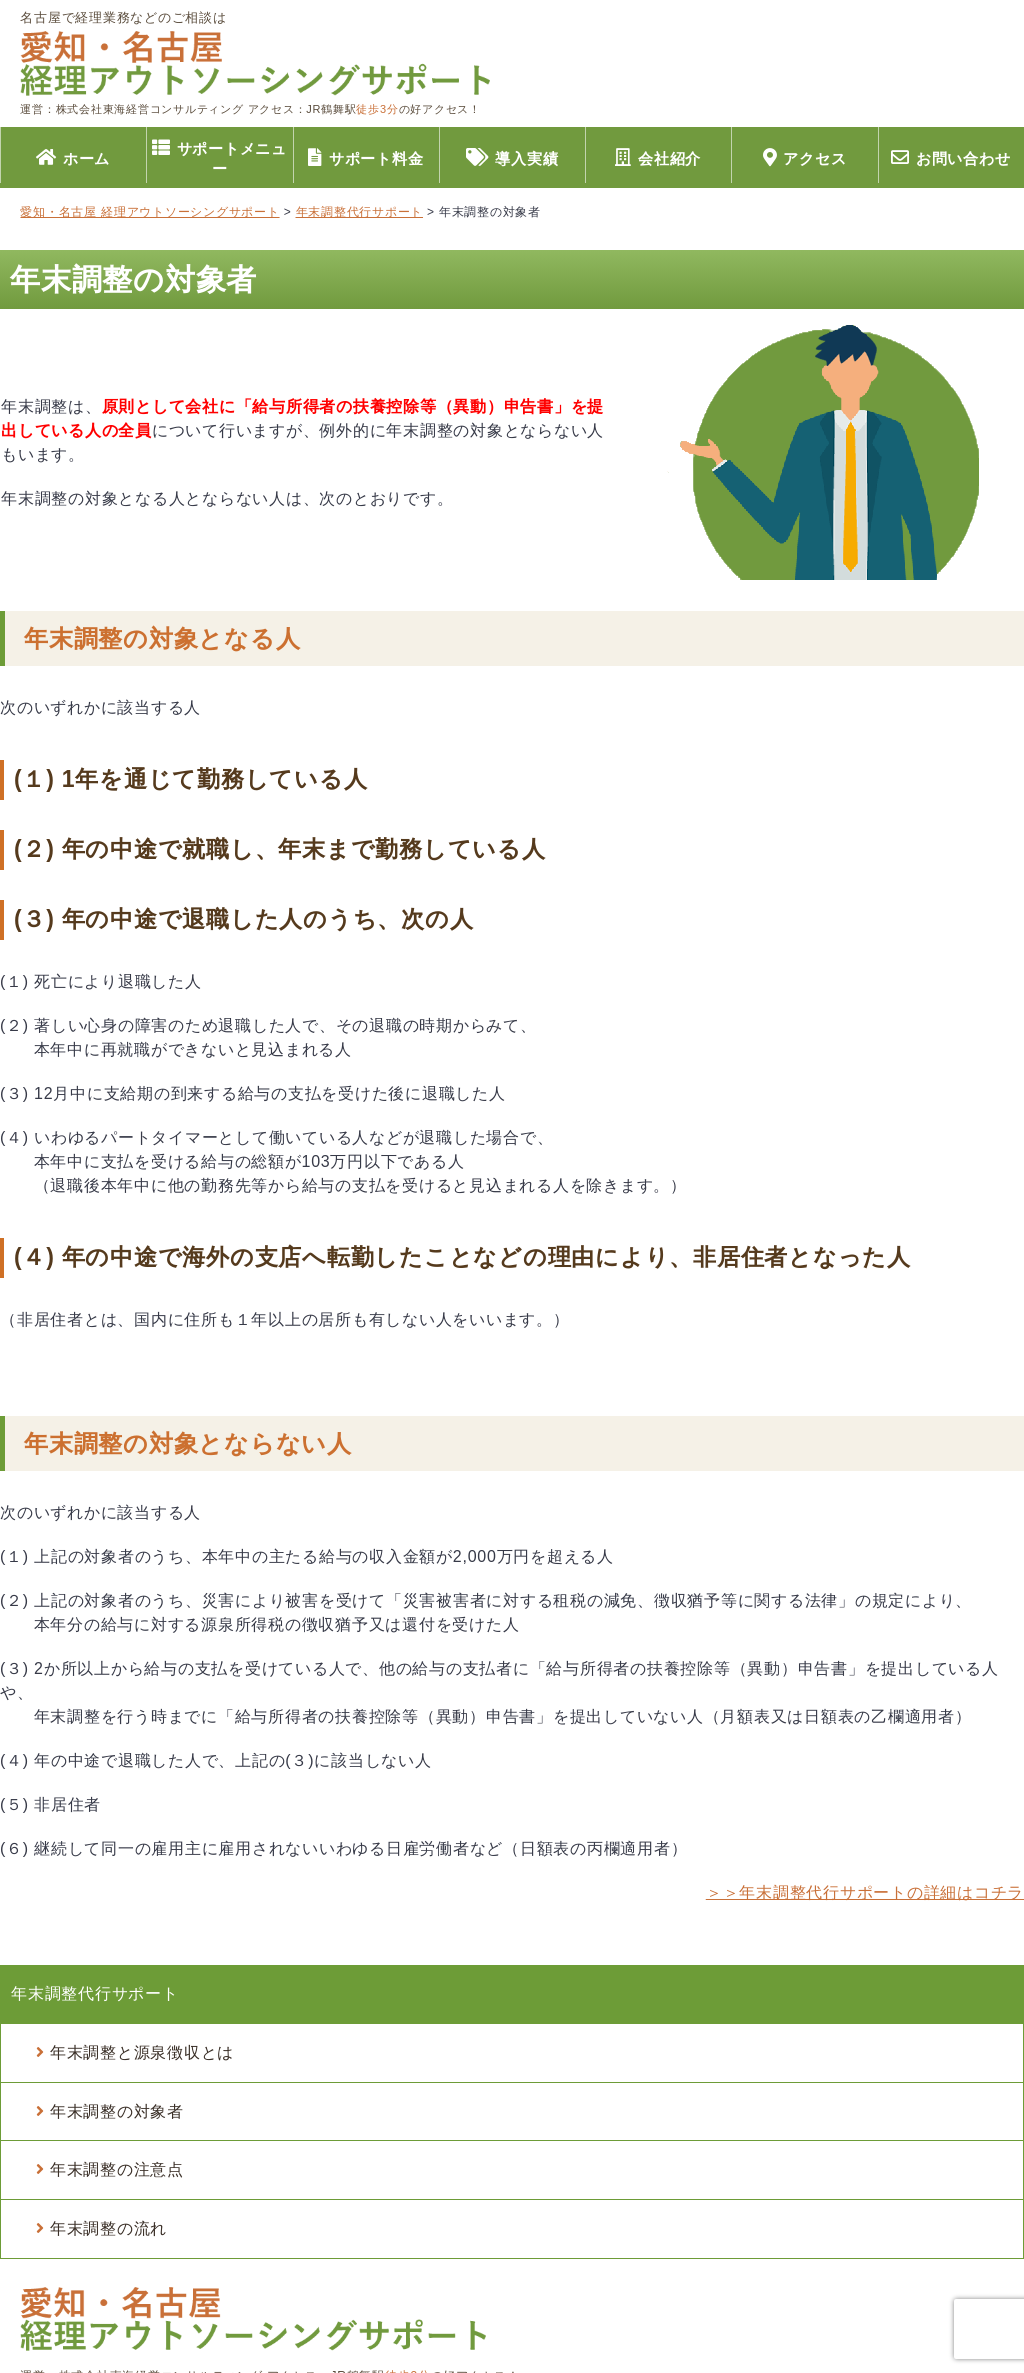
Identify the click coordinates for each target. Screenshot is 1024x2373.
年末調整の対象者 (117, 2111)
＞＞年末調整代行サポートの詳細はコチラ (865, 1892)
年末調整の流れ (108, 2228)
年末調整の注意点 (117, 2169)
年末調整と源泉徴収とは (142, 2052)
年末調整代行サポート (95, 1993)
